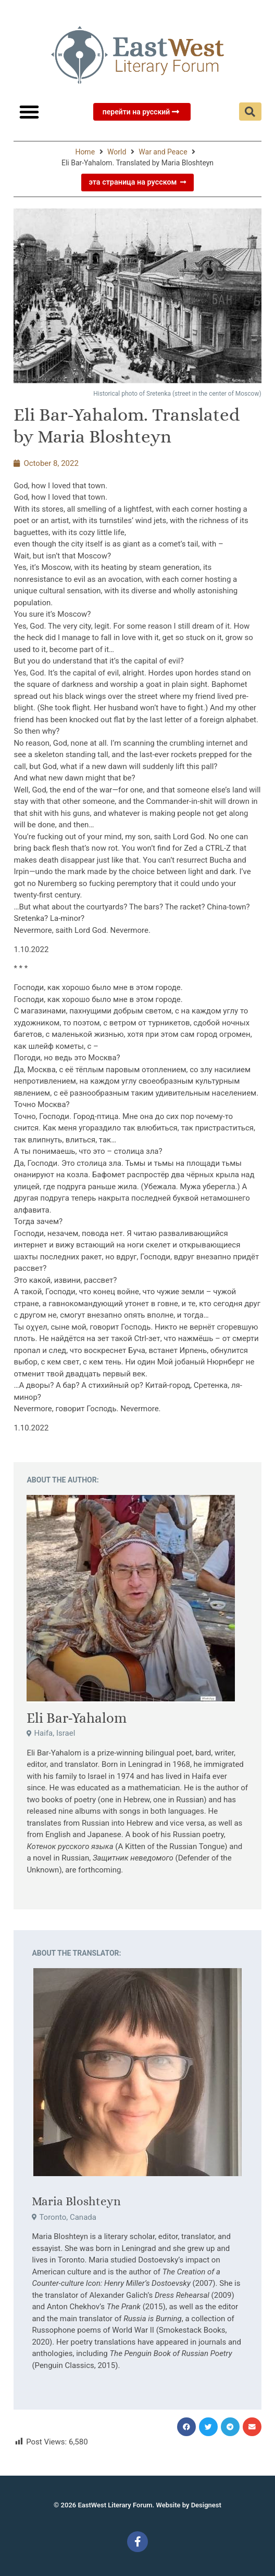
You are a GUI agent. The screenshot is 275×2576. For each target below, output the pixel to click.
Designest (206, 2505)
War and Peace (163, 152)
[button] (29, 111)
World (116, 152)
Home (85, 152)
